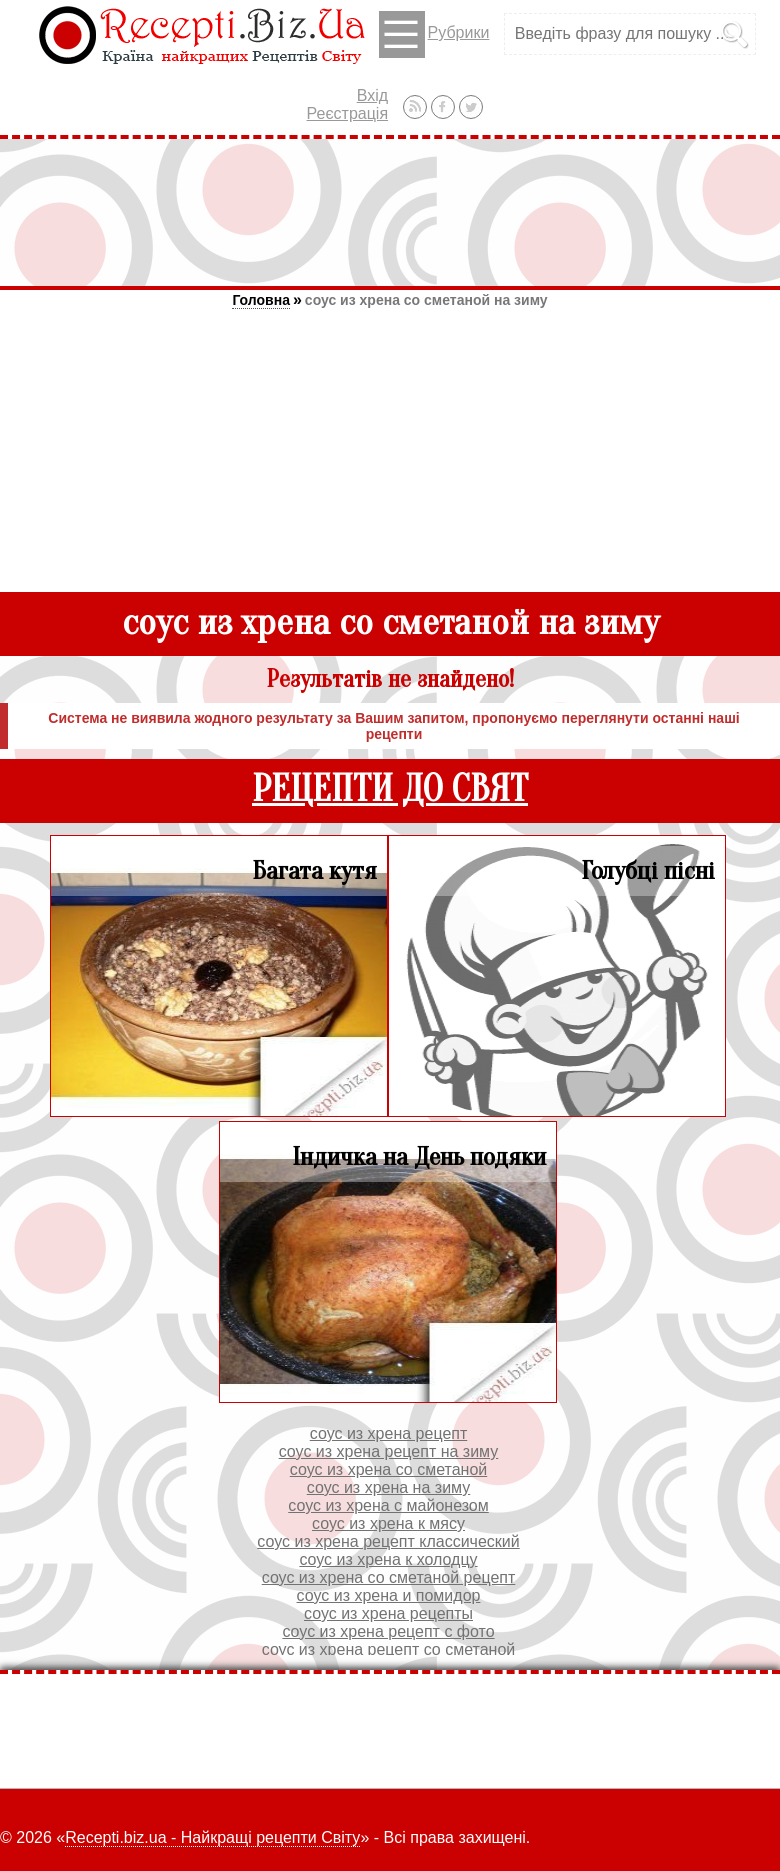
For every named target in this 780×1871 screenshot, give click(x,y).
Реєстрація (348, 113)
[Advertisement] (390, 212)
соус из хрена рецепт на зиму (389, 1451)
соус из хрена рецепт (389, 1433)
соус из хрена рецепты (388, 1613)
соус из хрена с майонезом (388, 1505)
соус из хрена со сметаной (388, 1469)
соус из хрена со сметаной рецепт (389, 1577)
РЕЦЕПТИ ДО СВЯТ (390, 789)
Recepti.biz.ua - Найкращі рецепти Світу (212, 1837)
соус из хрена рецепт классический (388, 1541)
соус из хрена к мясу (388, 1523)
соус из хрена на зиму (389, 1487)
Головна (261, 300)
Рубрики (434, 34)
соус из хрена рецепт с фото (388, 1631)
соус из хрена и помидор (389, 1595)
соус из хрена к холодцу (388, 1559)
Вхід (372, 95)
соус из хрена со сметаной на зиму (426, 300)
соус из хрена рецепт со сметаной (389, 1649)
